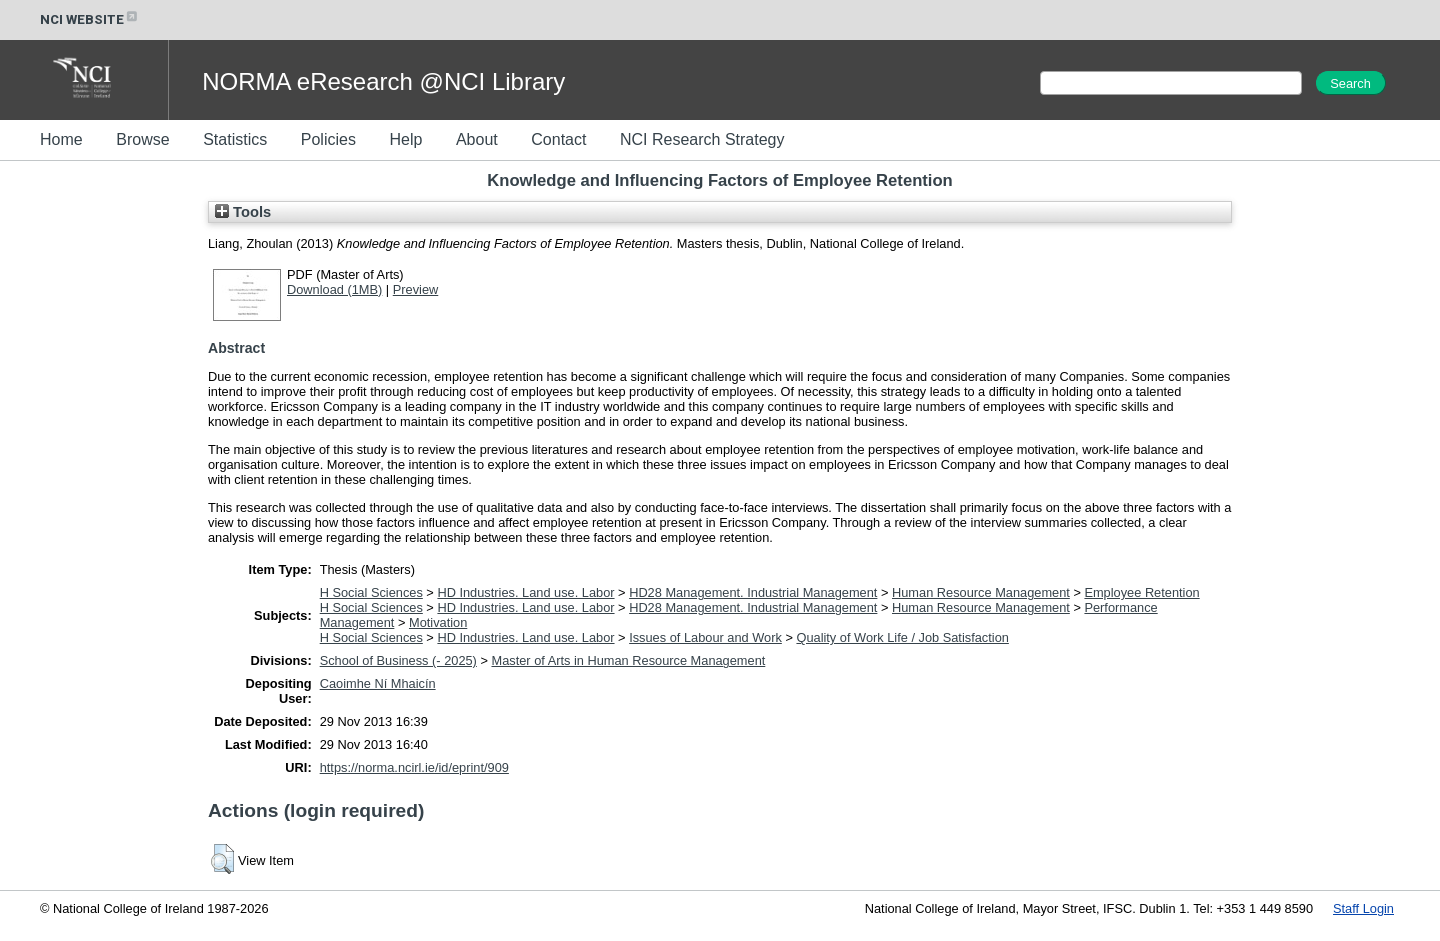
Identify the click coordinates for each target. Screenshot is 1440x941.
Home (61, 139)
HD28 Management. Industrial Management (753, 592)
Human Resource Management (981, 592)
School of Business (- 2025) (398, 660)
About (477, 139)
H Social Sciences (371, 592)
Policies (328, 139)
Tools (243, 212)
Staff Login (1363, 908)
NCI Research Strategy (702, 139)
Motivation (438, 622)
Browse (142, 139)
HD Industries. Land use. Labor (525, 592)
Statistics (235, 139)
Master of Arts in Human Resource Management (628, 660)
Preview (416, 289)
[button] (222, 859)
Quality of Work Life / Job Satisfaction (902, 637)
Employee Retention (1141, 592)
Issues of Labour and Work (705, 637)
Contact (558, 139)
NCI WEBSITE (90, 19)
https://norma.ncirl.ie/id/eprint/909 (414, 767)
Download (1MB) (334, 289)
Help (405, 139)
